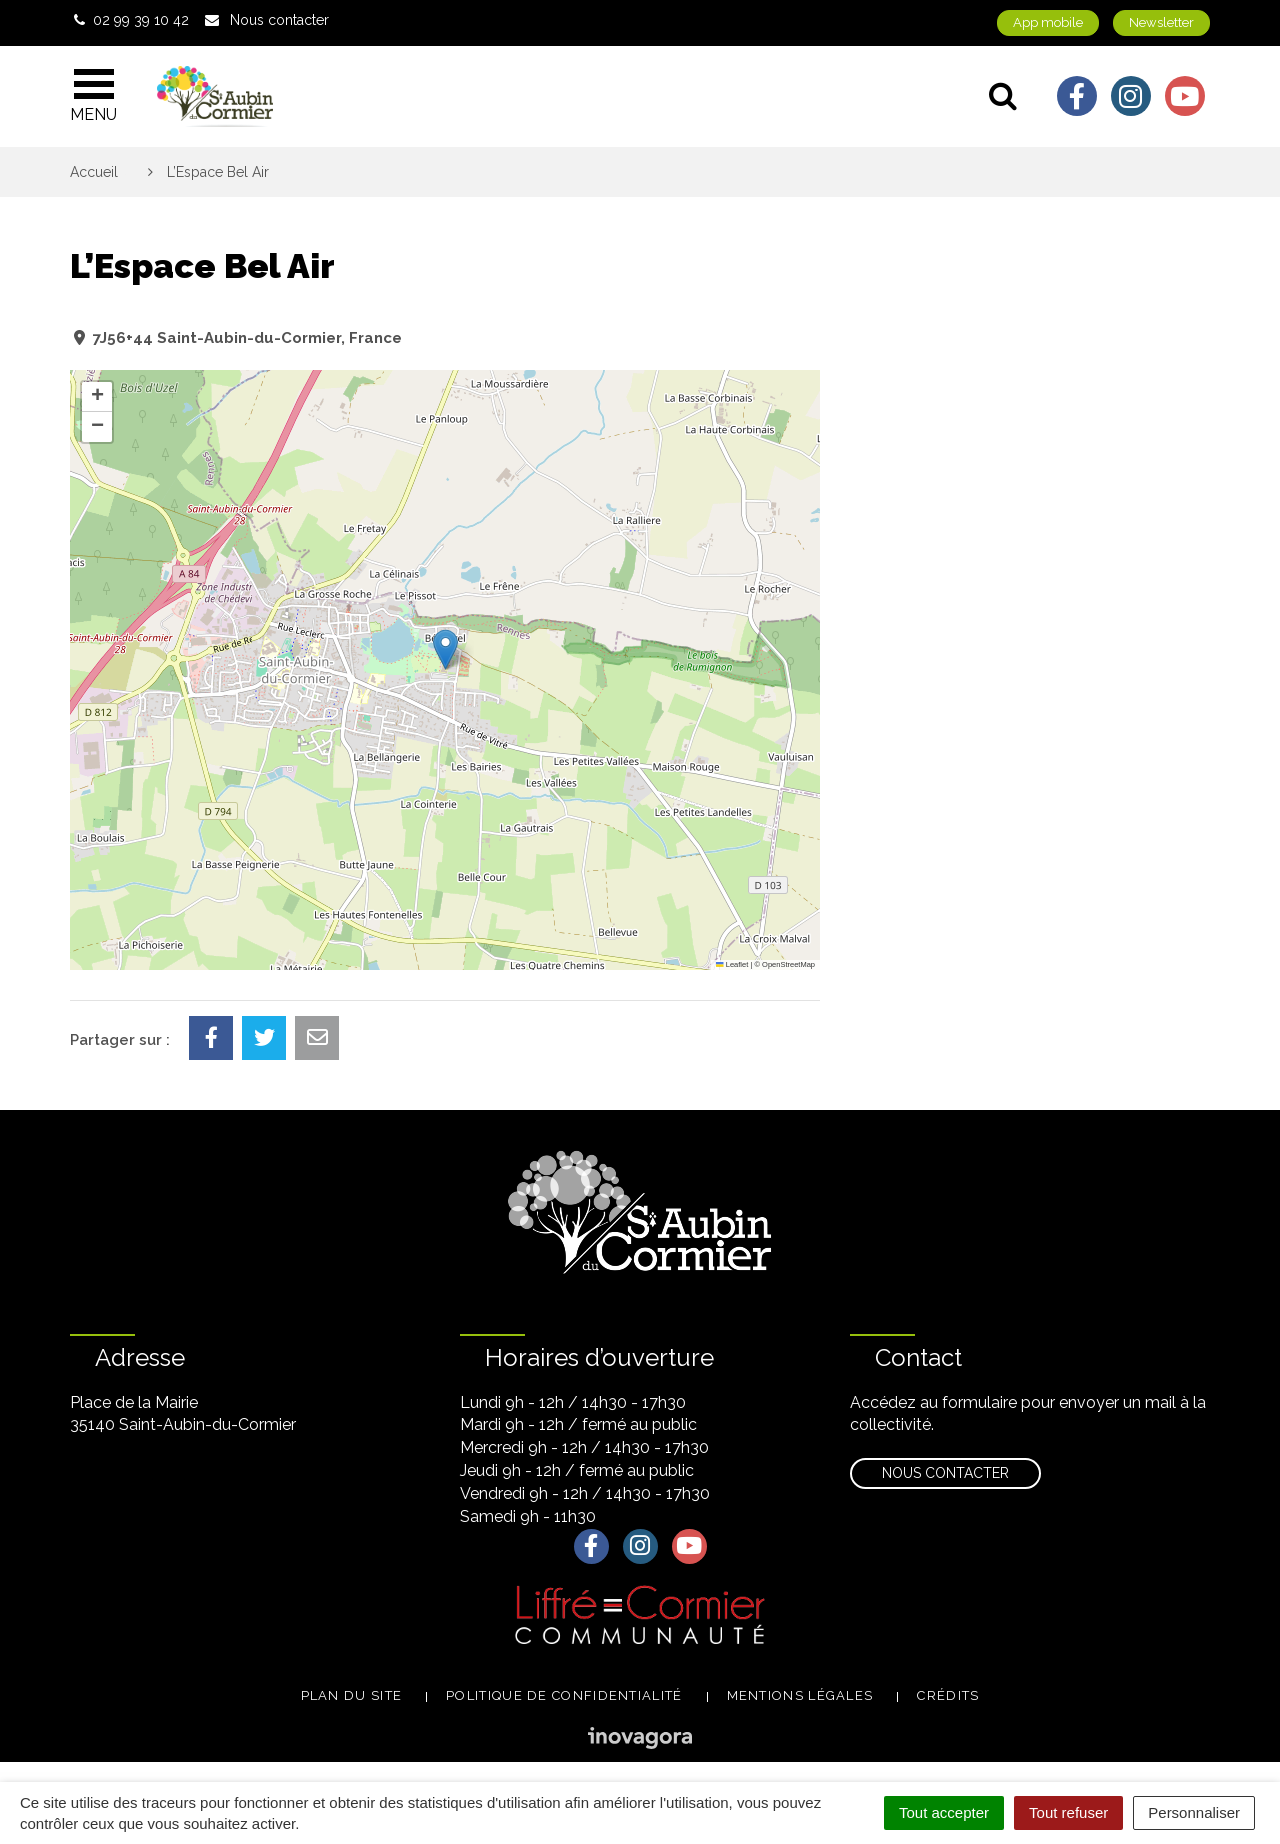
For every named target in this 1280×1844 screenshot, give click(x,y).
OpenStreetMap (788, 964)
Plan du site (352, 1695)
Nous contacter (945, 1473)
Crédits (948, 1695)
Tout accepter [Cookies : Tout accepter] (944, 1812)
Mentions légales (800, 1695)
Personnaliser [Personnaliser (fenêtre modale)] (1194, 1812)
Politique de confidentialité (564, 1695)
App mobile (1048, 22)
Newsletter (1161, 22)
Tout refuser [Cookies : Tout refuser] (1068, 1812)
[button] (445, 649)
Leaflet (732, 964)
